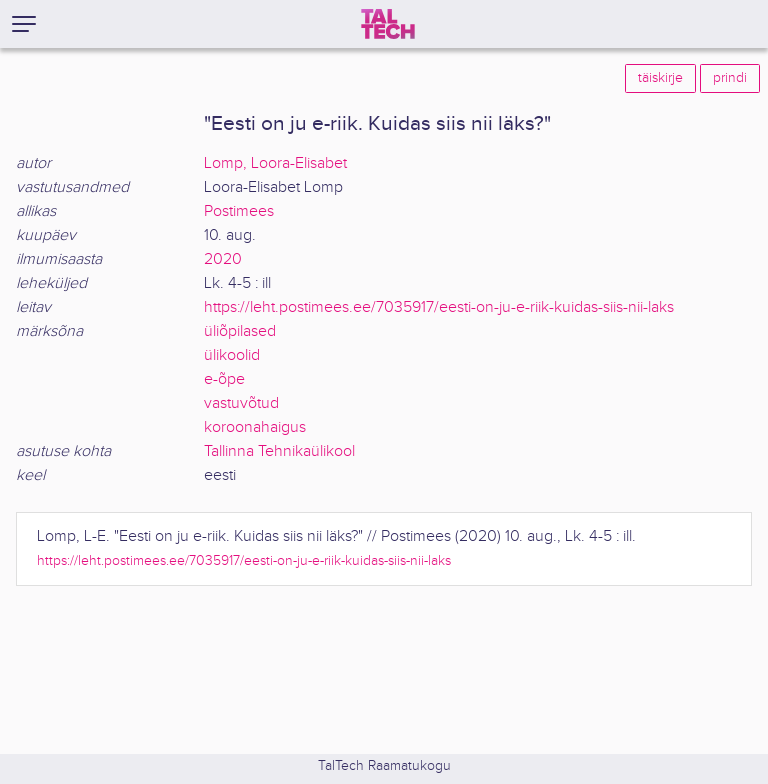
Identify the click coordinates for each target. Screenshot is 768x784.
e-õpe (224, 379)
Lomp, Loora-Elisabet (275, 163)
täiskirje (660, 78)
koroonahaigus (255, 427)
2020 (223, 259)
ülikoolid (232, 355)
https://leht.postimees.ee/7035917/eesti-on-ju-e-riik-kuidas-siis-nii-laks (439, 307)
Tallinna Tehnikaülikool (279, 451)
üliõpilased (240, 331)
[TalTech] (388, 24)
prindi (730, 78)
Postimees (239, 211)
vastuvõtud (241, 403)
